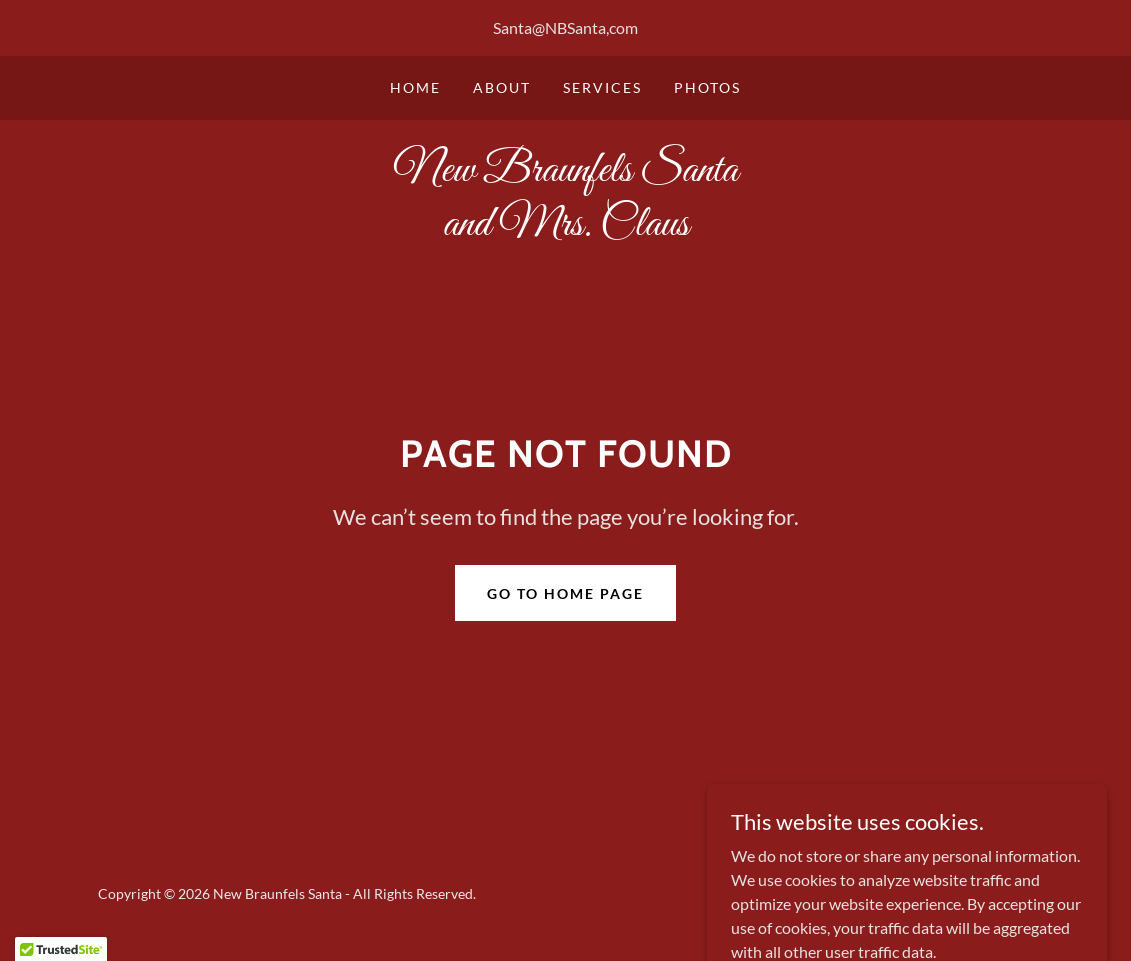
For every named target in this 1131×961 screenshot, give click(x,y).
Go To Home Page (565, 593)
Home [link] (415, 87)
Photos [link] (707, 87)
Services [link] (602, 87)
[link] (566, 228)
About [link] (502, 87)
